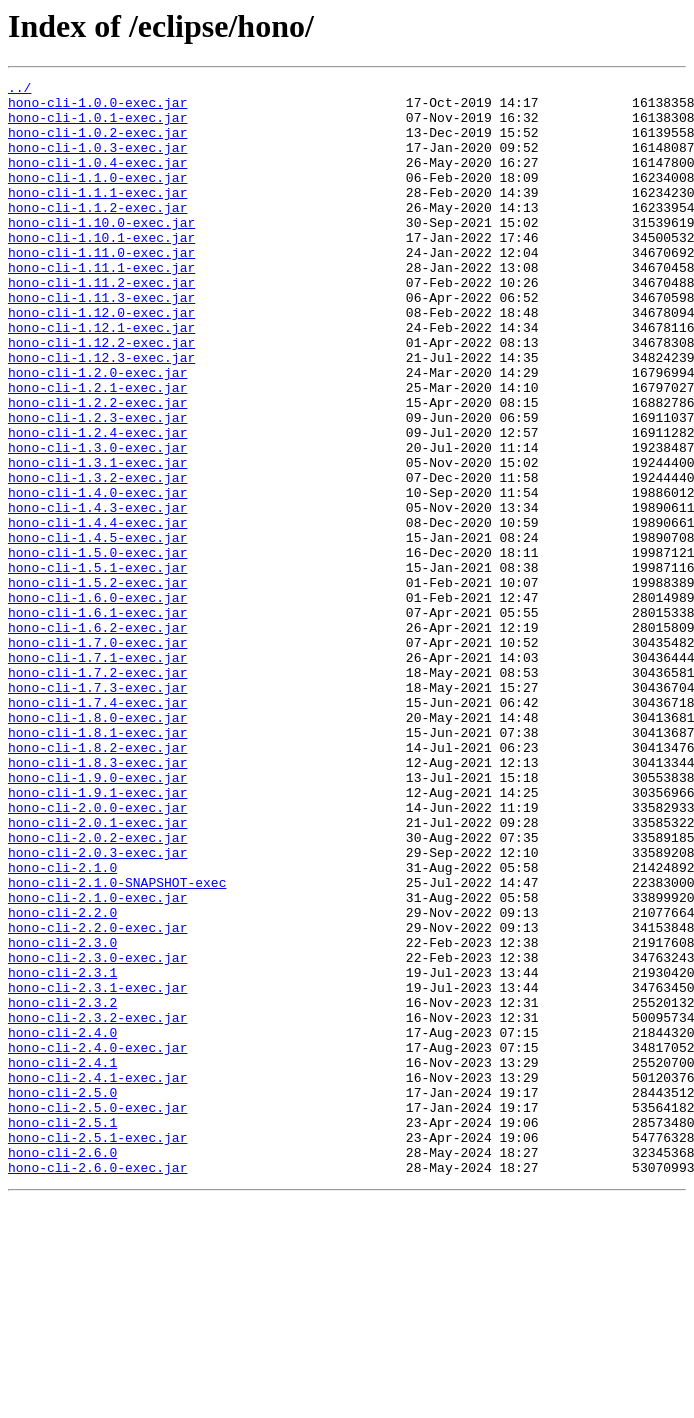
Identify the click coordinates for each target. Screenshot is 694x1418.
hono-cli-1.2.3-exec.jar (97, 486)
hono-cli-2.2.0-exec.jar (97, 1098)
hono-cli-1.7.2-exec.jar (97, 792)
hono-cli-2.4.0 (62, 1224)
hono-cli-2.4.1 (62, 1260)
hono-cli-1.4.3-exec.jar (97, 594)
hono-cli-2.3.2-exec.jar (97, 1206)
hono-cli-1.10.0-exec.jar (101, 252)
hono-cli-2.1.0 (62, 1026)
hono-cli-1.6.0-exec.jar (97, 702)
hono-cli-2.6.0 (62, 1368)
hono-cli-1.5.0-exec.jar (97, 648)
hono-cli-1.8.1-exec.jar (97, 864)
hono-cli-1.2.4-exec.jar (97, 504)
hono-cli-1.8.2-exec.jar (97, 882)
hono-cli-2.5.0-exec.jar (97, 1314)
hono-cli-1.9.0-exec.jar (97, 918)
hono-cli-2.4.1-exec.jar (97, 1278)
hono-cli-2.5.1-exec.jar (97, 1350)
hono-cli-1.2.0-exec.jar (97, 432)
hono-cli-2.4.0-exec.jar (97, 1242)
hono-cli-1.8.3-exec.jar (97, 900)
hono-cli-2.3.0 (62, 1116)
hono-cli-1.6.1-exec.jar (97, 720)
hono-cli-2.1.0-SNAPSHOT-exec (117, 1044)
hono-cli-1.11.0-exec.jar (101, 288)
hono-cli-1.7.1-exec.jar (97, 774)
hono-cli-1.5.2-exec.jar (97, 684)
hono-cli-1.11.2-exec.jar (101, 324)
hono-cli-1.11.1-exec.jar (101, 306)
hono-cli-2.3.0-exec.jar (97, 1134)
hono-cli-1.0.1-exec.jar (97, 126)
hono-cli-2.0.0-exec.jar (97, 954)
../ (19, 90)
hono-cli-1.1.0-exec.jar (97, 198)
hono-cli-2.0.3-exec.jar (97, 1008)
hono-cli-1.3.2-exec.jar (97, 558)
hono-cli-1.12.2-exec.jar (101, 396)
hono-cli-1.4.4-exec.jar (97, 612)
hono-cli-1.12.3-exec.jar (101, 414)
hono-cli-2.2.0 (62, 1080)
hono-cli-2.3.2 (62, 1188)
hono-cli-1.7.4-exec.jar (97, 828)
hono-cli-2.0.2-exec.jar (97, 990)
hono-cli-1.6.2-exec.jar (97, 738)
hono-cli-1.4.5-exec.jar (97, 630)
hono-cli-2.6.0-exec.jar (97, 1386)
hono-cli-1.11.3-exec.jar (101, 342)
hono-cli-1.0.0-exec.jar (97, 108)
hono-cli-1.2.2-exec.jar (97, 468)
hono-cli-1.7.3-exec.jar (97, 810)
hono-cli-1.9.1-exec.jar (97, 936)
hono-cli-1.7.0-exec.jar (97, 756)
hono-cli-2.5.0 (62, 1296)
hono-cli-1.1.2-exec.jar (97, 234)
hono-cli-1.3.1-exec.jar (97, 540)
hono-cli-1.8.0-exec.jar (97, 846)
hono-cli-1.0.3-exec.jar (97, 162)
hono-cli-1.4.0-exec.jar (97, 576)
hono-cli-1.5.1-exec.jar (97, 666)
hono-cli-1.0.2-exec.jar (97, 144)
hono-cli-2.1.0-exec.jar (97, 1062)
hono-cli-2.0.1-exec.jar (97, 972)
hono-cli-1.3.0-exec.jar (97, 522)
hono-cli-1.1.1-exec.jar (97, 216)
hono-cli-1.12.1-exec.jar (101, 378)
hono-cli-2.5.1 (62, 1332)
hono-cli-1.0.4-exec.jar (97, 180)
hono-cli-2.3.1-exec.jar (97, 1170)
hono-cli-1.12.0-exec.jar (101, 360)
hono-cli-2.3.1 (62, 1152)
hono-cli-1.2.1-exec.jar (97, 450)
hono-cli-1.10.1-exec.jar (101, 270)
